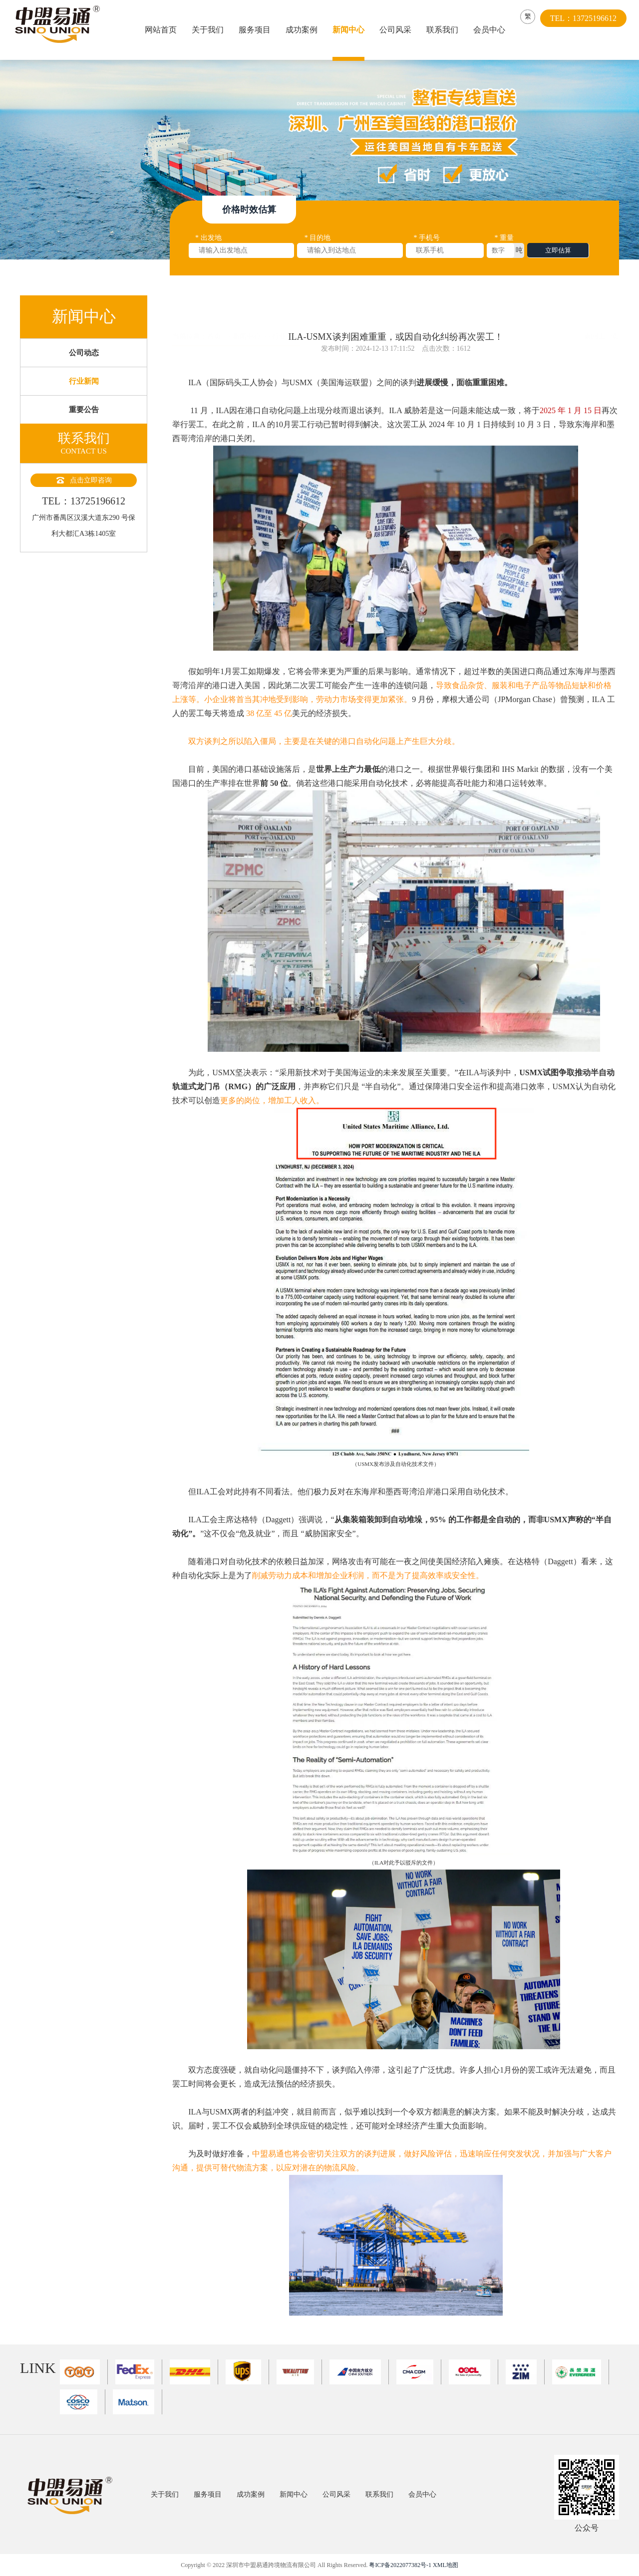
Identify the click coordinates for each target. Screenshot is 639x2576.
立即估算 (558, 252)
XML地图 (445, 2565)
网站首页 (162, 29)
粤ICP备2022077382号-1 (400, 2565)
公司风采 (397, 29)
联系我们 (444, 29)
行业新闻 (84, 399)
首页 (214, 312)
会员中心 (491, 29)
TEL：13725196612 (588, 29)
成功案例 (303, 29)
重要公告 (84, 433)
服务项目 (256, 29)
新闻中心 (350, 29)
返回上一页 (601, 312)
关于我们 (209, 29)
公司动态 (84, 364)
